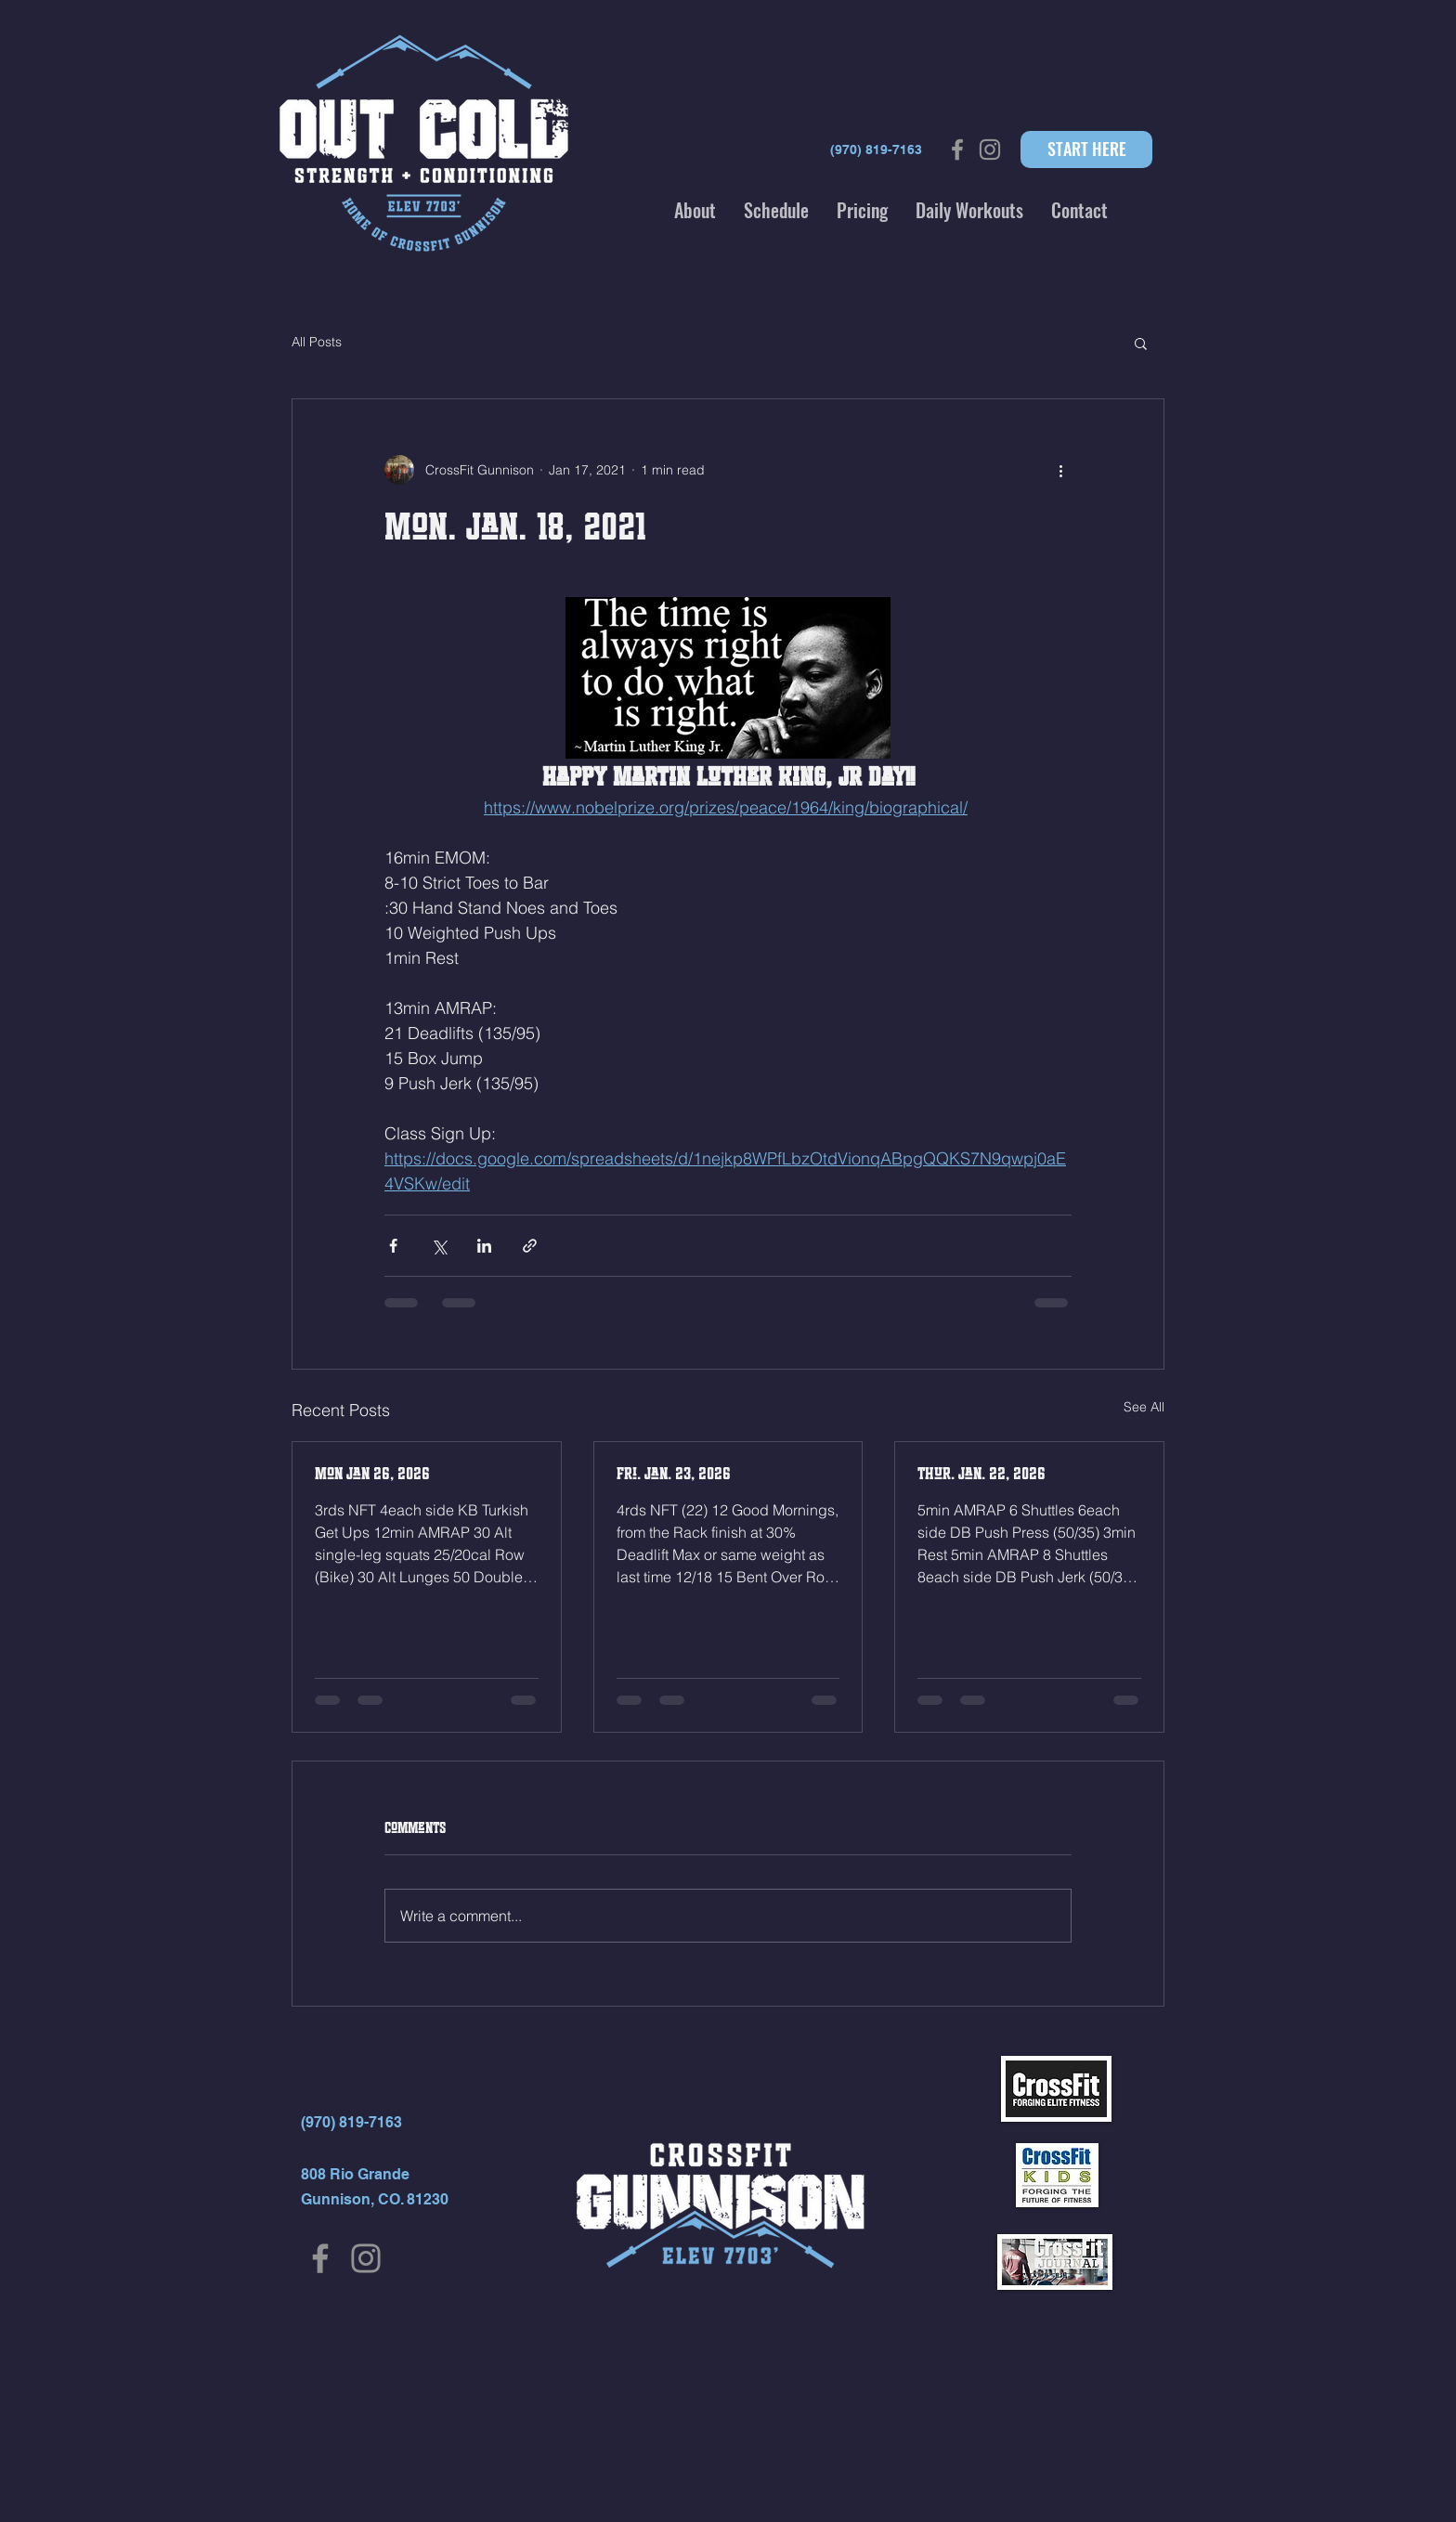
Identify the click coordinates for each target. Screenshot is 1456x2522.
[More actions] (1060, 470)
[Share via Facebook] (393, 1245)
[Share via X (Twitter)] (439, 1245)
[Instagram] (365, 2258)
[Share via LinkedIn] (484, 1245)
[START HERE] (1086, 149)
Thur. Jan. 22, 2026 (981, 1473)
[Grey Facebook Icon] (957, 149)
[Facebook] (320, 2258)
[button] (695, 209)
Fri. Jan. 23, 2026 (674, 1473)
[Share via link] (530, 1245)
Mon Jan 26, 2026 (372, 1473)
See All (1144, 1406)
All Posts (317, 341)
